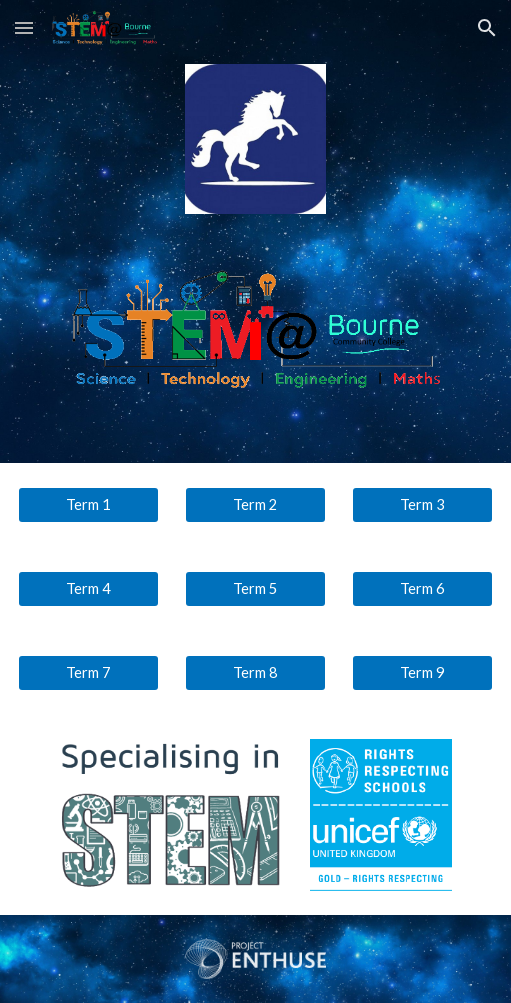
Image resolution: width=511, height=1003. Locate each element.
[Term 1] (89, 504)
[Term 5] (256, 588)
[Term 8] (256, 672)
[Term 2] (256, 504)
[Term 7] (89, 672)
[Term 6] (423, 588)
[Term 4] (89, 588)
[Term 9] (423, 672)
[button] (24, 27)
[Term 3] (423, 504)
